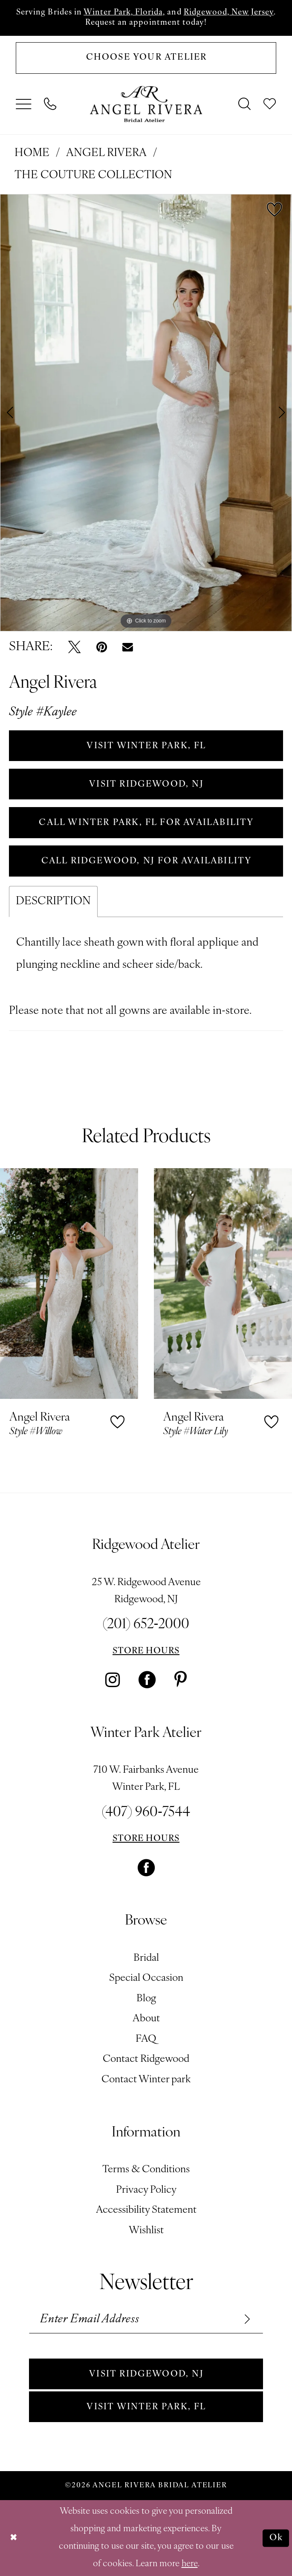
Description (53, 901)
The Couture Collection (93, 175)
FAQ (146, 2039)
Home (31, 153)
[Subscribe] (245, 2319)
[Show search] (245, 104)
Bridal (146, 1958)
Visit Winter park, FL (146, 2407)
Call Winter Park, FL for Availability (146, 823)
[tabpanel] (146, 412)
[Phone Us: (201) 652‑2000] (50, 104)
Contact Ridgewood (146, 2059)
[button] (24, 103)
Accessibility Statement (146, 2210)
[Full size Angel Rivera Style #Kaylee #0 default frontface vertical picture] (146, 412)
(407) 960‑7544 (146, 1813)
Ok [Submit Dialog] (276, 2537)
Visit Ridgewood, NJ (146, 2374)
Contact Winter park (146, 2080)
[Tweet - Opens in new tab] (74, 647)
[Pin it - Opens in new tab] (101, 647)
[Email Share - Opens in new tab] (127, 647)
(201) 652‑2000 (146, 1625)
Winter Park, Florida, (124, 13)
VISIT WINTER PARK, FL (146, 746)
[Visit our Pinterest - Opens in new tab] (180, 1679)
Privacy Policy (146, 2190)
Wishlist (146, 2231)
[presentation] (69, 1283)
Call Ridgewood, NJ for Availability (146, 861)
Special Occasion (146, 1978)
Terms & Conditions (146, 2170)
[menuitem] (24, 103)
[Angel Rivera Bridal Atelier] (146, 104)
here (190, 2564)
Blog (146, 1999)
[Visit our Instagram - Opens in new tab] (112, 1679)
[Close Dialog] (13, 2538)
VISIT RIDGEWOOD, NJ (146, 784)
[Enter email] (146, 2319)
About (146, 2019)
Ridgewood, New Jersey (229, 13)
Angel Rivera (106, 153)
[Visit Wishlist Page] (269, 104)
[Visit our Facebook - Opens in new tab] (147, 1679)
